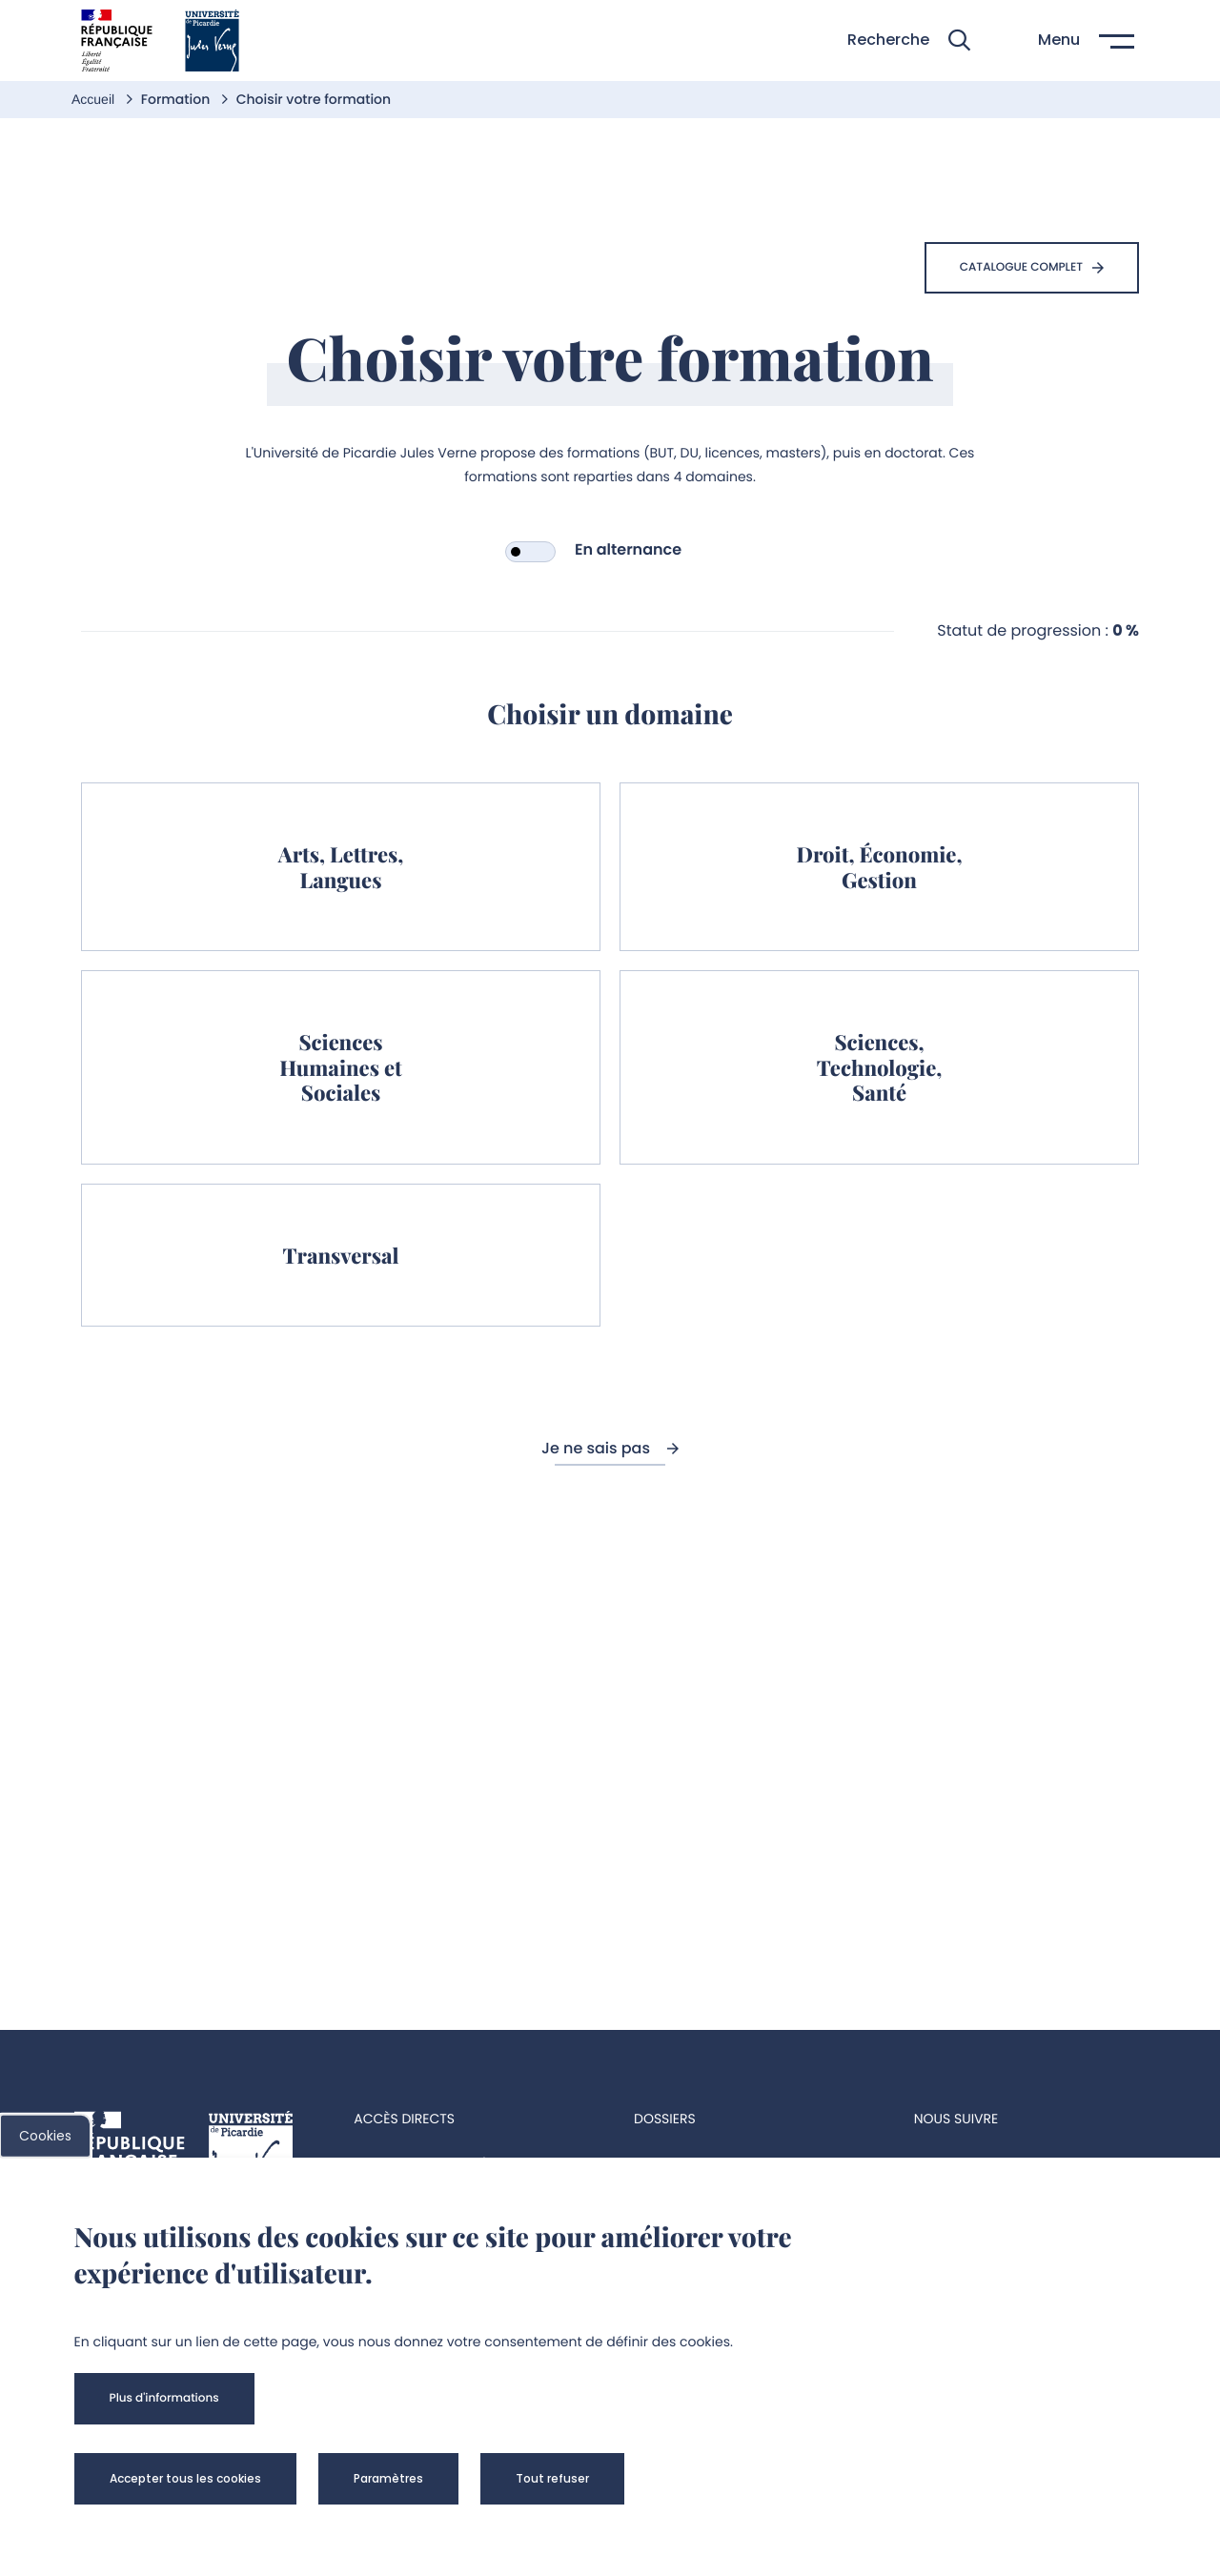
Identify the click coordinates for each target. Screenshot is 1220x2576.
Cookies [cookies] (45, 2135)
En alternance (628, 549)
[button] (909, 40)
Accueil (94, 99)
